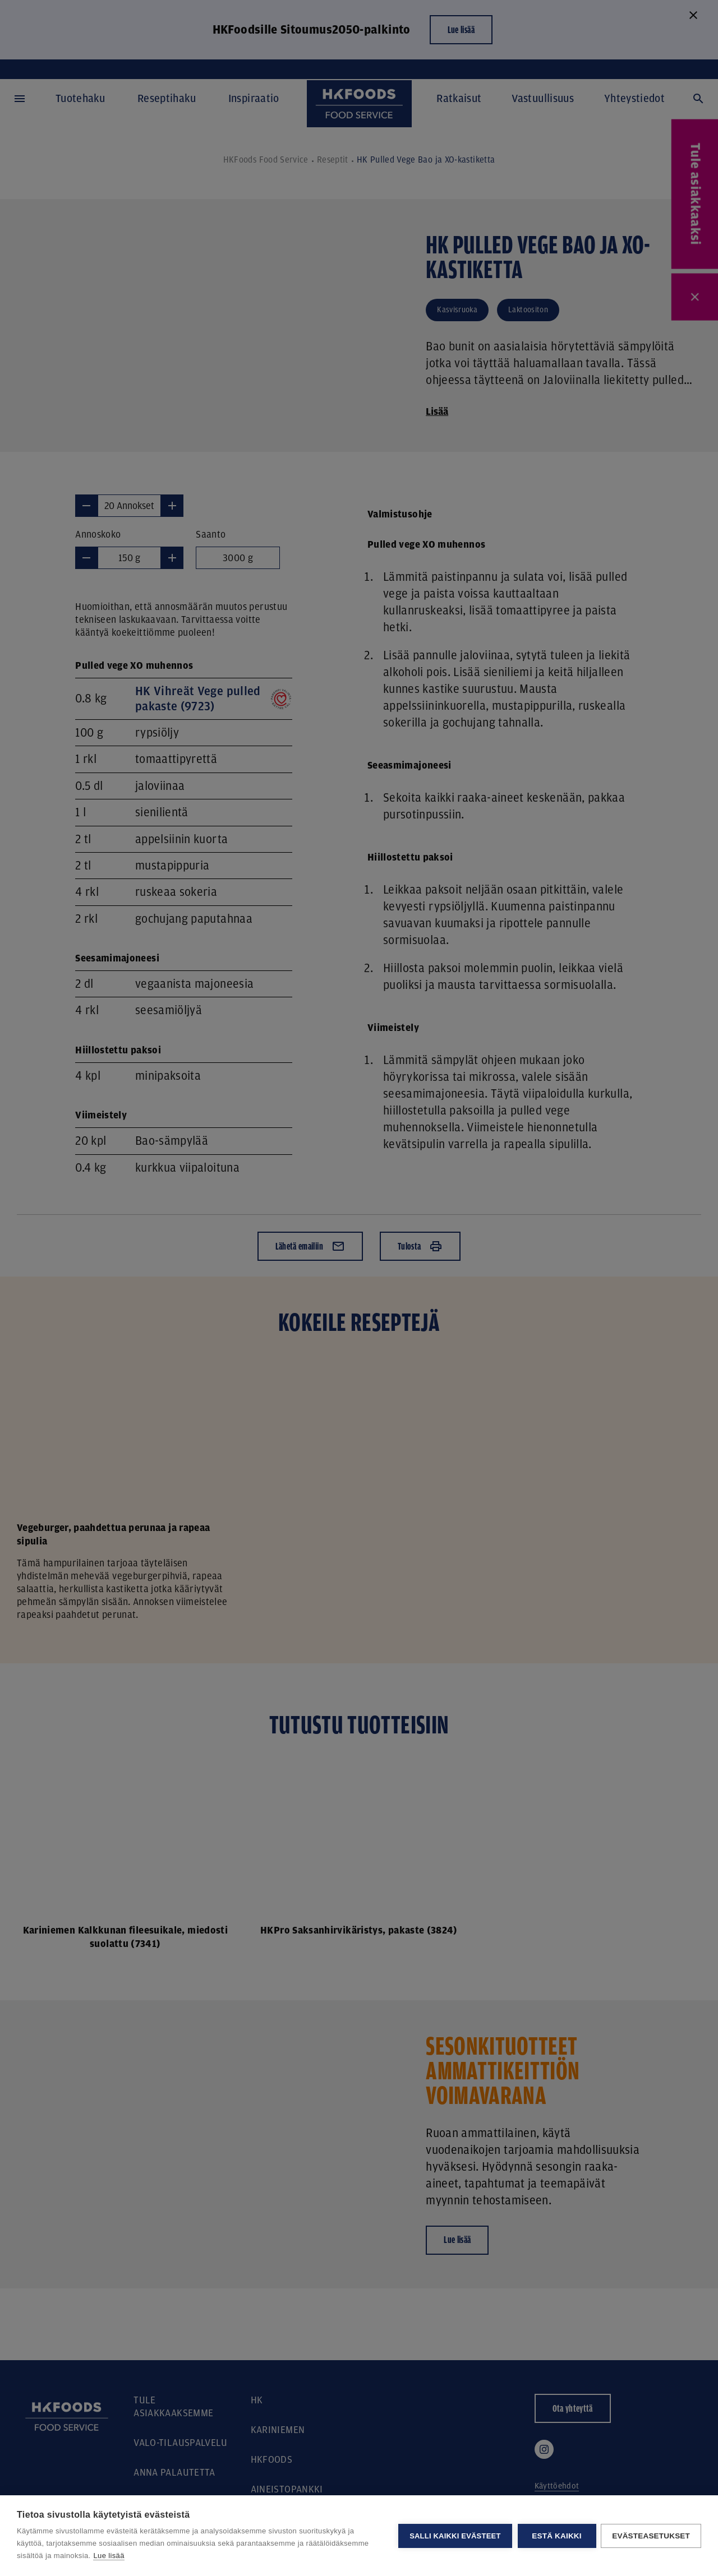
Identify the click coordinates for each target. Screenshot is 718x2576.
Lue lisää (108, 2555)
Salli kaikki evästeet (454, 2536)
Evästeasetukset (651, 2536)
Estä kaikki (556, 2536)
